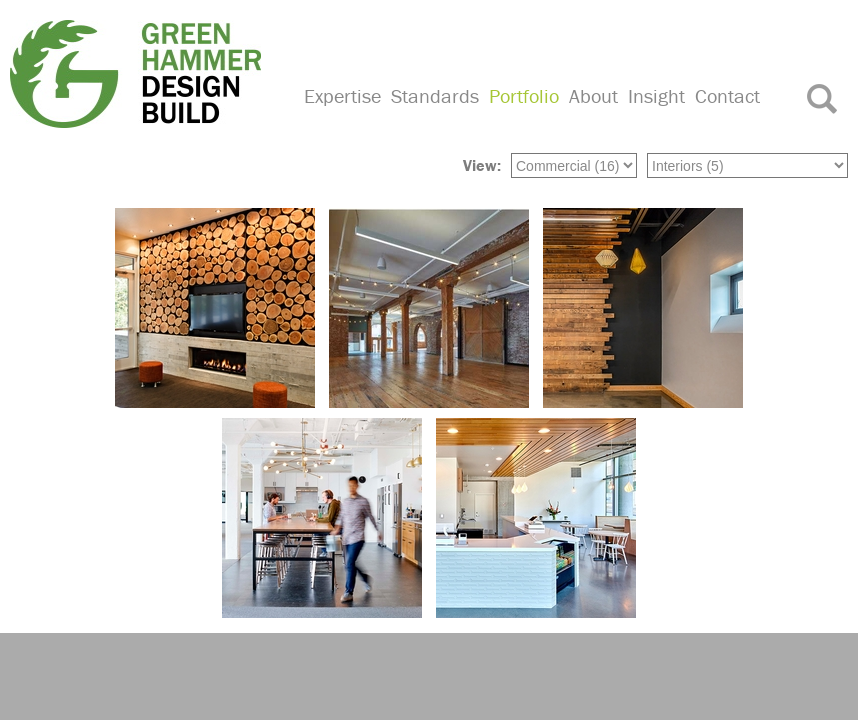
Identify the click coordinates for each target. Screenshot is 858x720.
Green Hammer (144, 74)
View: (482, 165)
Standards (435, 95)
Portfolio (524, 95)
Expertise (342, 95)
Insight (656, 95)
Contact (727, 95)
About (593, 95)
